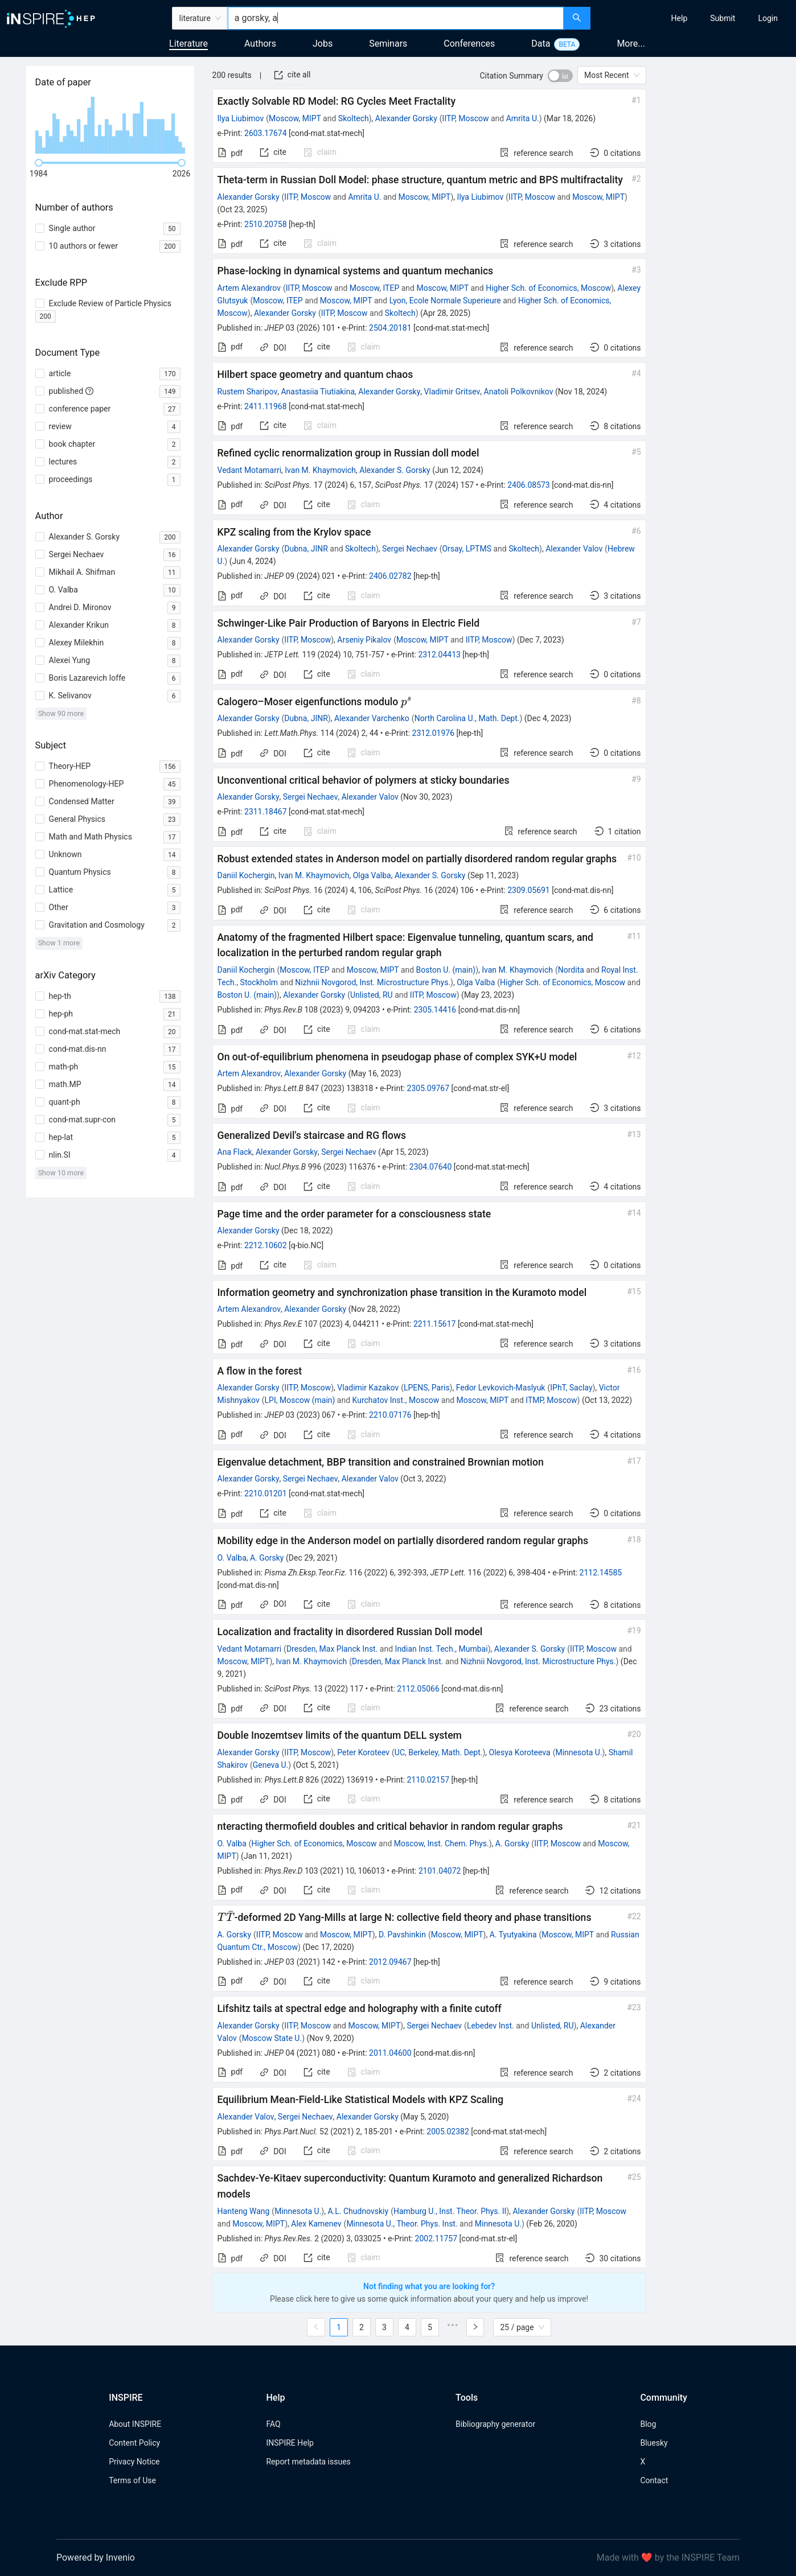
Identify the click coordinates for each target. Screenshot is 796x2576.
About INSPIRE (135, 2424)
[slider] (39, 163)
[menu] (694, 18)
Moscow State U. (272, 2038)
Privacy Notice (134, 2461)
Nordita (571, 969)
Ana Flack (235, 1152)
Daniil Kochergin (246, 875)
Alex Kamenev (316, 2223)
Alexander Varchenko (371, 718)
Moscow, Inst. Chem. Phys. (441, 1843)
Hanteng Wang (244, 2211)
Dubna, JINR (306, 548)
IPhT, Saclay (571, 1387)
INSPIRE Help (289, 2442)
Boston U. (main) (446, 969)
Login (768, 18)
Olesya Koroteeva (520, 1752)
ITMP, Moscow (551, 1400)
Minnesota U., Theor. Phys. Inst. (401, 2223)
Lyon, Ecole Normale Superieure (445, 300)
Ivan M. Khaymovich (320, 470)
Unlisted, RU (371, 994)
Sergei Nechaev (409, 548)
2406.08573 (528, 484)
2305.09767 (428, 1088)
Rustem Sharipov (248, 391)
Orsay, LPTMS (466, 548)
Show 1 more (59, 943)
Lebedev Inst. (490, 2025)
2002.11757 (436, 2238)
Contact (654, 2480)
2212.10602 (265, 1245)
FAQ (273, 2424)
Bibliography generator (495, 2424)
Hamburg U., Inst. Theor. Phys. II (449, 2211)
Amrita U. (522, 118)
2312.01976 (433, 733)
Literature (188, 43)
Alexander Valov (573, 548)
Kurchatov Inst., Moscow (396, 1400)
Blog (648, 2424)
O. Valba (232, 1557)
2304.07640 (430, 1166)
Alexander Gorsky (406, 118)
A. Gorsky (267, 1557)
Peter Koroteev (363, 1752)
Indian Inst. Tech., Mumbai (441, 1648)
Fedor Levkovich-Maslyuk (500, 1387)
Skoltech (353, 118)
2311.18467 (265, 811)
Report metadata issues (308, 2461)
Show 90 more (61, 713)
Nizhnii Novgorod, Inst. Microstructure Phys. (372, 982)
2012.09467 (390, 1961)
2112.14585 (601, 1572)
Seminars (388, 43)
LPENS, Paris (427, 1387)
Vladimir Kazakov (368, 1387)
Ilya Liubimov (241, 118)
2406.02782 (390, 576)
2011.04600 (390, 2052)
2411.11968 (265, 406)
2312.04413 (439, 654)
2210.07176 (390, 1414)
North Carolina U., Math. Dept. (467, 718)
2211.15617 (434, 1323)
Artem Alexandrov (249, 288)
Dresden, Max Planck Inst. (332, 1648)
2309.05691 (528, 890)
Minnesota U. (578, 1752)
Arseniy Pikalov (364, 639)
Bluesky (653, 2442)
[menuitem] (679, 18)
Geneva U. (271, 1765)
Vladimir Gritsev (452, 391)
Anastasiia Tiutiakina (318, 391)
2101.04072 (439, 1870)
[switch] (560, 75)
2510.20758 (265, 224)
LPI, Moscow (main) (300, 1400)
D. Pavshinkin (402, 1934)
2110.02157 (428, 1779)
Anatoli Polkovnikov (518, 391)
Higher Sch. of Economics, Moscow (548, 288)
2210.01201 (265, 1493)
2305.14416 (435, 1009)
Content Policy (134, 2442)
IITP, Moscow (465, 118)
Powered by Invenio (95, 2557)
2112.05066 (418, 1688)
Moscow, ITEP (374, 288)
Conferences (469, 43)
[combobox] (396, 18)
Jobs (323, 43)
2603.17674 (265, 133)
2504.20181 (390, 327)
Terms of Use (132, 2480)
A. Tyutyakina (513, 1934)
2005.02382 (447, 2131)
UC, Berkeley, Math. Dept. (439, 1752)
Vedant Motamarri (250, 470)
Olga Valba (372, 875)
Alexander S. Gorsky (394, 470)
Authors (260, 43)
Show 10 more (61, 1172)
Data (540, 43)
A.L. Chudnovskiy (357, 2211)
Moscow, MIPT (295, 118)
